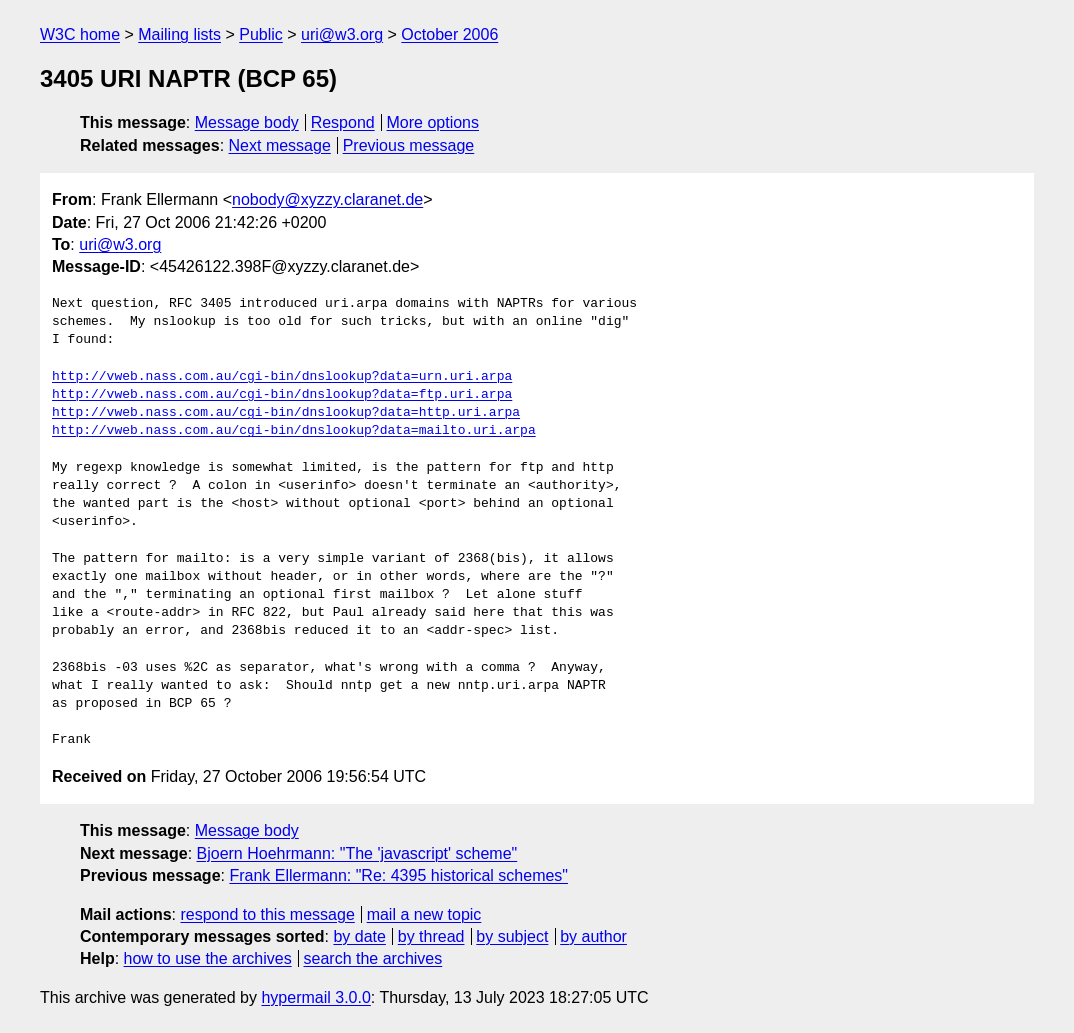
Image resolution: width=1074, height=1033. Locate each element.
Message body (247, 122)
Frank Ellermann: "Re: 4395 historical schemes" (398, 875)
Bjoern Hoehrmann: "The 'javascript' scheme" (357, 853)
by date (359, 936)
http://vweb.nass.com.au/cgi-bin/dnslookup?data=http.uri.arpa (286, 413)
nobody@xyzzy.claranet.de (327, 199)
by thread (431, 936)
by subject (512, 936)
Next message (280, 145)
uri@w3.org (342, 34)
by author (593, 936)
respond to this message (267, 914)
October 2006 (449, 34)
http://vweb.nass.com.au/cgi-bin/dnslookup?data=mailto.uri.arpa (294, 431)
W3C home (80, 34)
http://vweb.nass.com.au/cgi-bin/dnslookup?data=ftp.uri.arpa (282, 395)
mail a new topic (424, 914)
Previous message (409, 145)
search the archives (373, 958)
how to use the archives (208, 958)
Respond (343, 122)
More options (433, 122)
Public (261, 34)
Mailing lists (179, 34)
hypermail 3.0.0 (315, 997)
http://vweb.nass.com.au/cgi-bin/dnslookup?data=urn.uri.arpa (282, 377)
